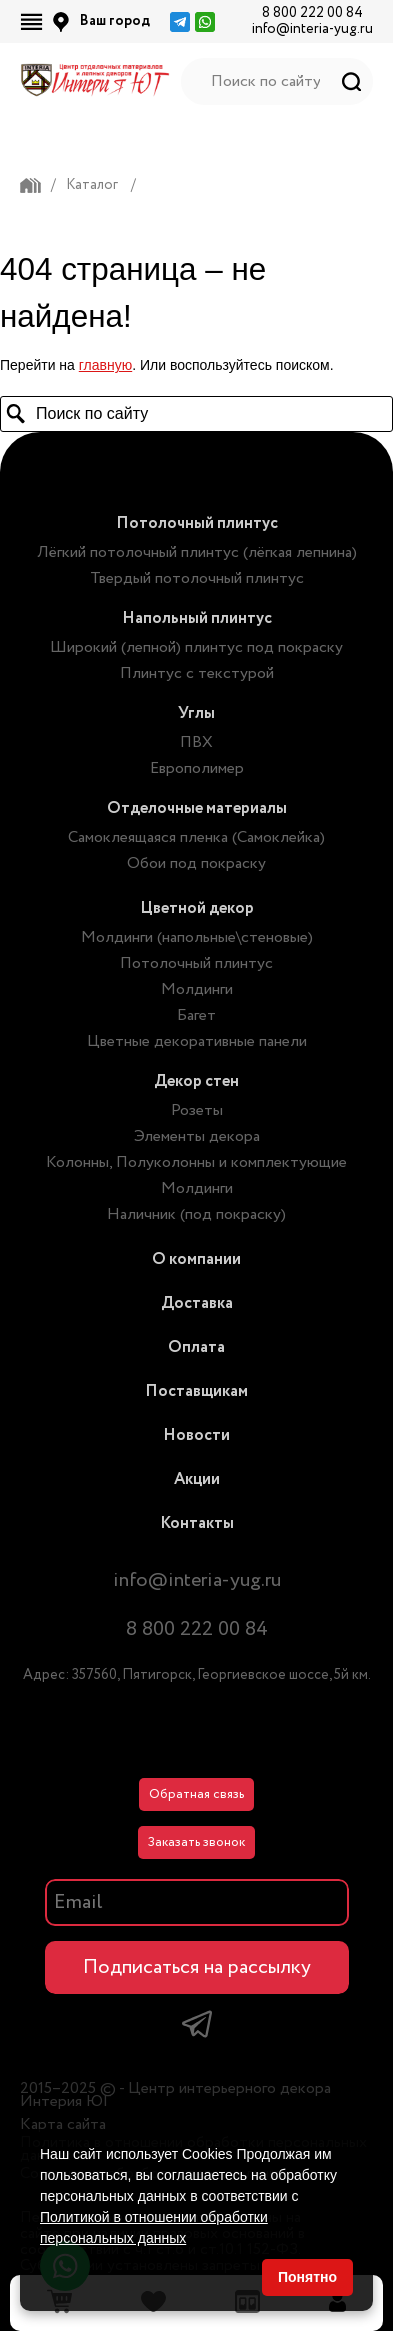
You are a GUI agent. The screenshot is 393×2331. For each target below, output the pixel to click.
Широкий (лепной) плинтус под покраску (196, 647)
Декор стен (196, 1081)
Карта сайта (63, 2124)
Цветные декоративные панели (197, 1041)
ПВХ (196, 742)
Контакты (197, 1523)
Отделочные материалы (197, 808)
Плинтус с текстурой (197, 673)
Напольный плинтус (197, 618)
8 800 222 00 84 (312, 13)
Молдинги (197, 989)
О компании (196, 1259)
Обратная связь (196, 1794)
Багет (196, 1015)
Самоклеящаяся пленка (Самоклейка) (196, 837)
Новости (196, 1435)
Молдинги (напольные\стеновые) (197, 937)
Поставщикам (196, 1391)
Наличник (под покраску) (196, 1214)
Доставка (197, 1303)
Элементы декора (197, 1136)
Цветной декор (197, 908)
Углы (196, 713)
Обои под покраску (196, 863)
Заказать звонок (196, 1842)
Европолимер (197, 768)
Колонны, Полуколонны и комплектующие (196, 1162)
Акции (197, 1479)
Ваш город (115, 21)
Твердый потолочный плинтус (197, 578)
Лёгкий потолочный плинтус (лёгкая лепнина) (197, 552)
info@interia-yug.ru (312, 29)
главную (105, 365)
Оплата (196, 1347)
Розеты (197, 1110)
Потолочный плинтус (197, 523)
